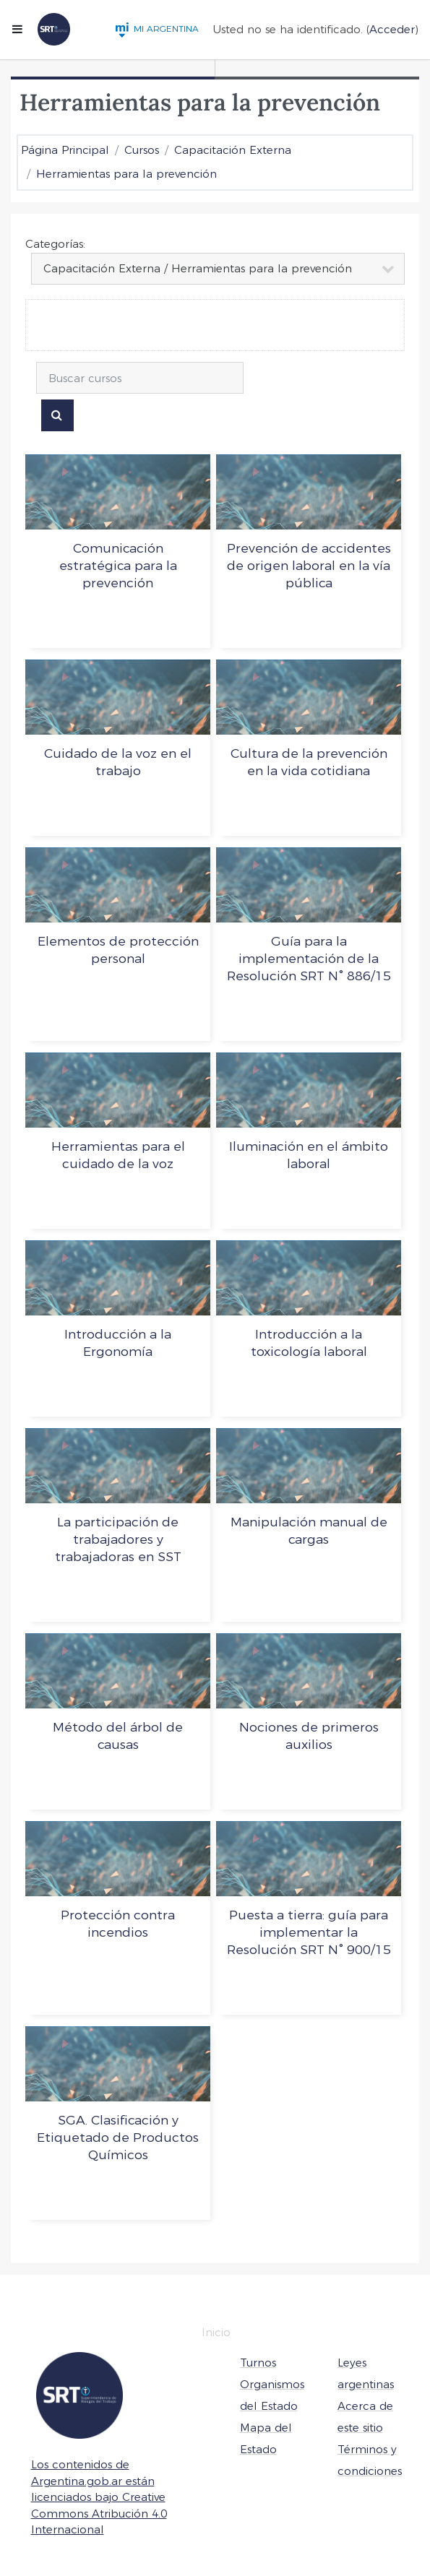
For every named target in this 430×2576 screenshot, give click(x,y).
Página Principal (65, 150)
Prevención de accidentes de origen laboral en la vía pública (309, 565)
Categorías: (55, 244)
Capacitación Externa (232, 150)
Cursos (141, 150)
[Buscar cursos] (140, 378)
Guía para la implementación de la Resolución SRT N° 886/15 (309, 958)
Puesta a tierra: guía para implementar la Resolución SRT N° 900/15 (309, 1932)
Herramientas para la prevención (126, 174)
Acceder (392, 29)
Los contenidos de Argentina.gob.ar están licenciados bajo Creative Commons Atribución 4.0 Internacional (99, 2497)
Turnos (258, 2362)
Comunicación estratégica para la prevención (118, 565)
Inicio (216, 2332)
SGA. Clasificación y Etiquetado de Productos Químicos (118, 2137)
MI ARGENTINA (156, 28)
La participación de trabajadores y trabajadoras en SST (118, 1539)
